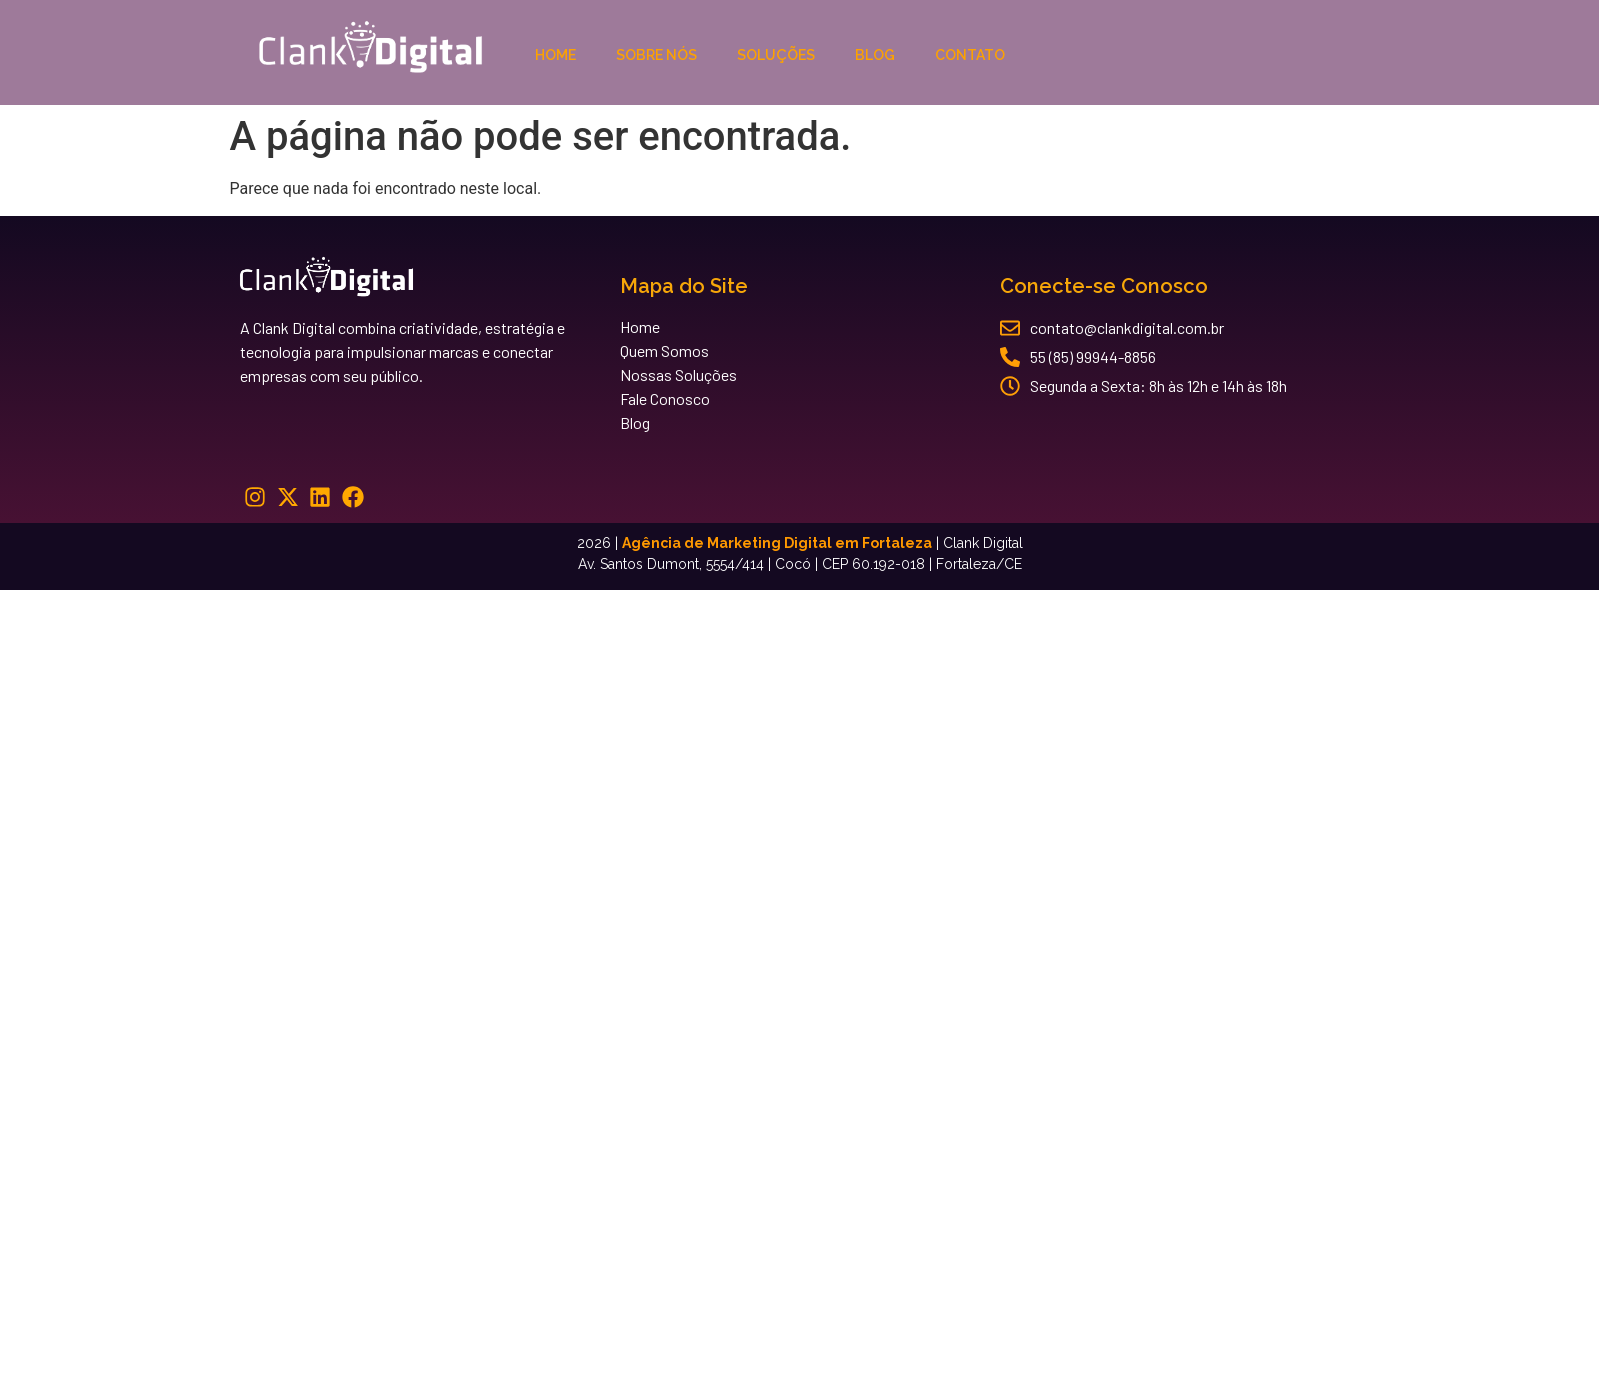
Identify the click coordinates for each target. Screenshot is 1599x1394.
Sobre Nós (656, 55)
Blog (875, 55)
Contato (970, 55)
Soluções (776, 55)
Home (555, 55)
